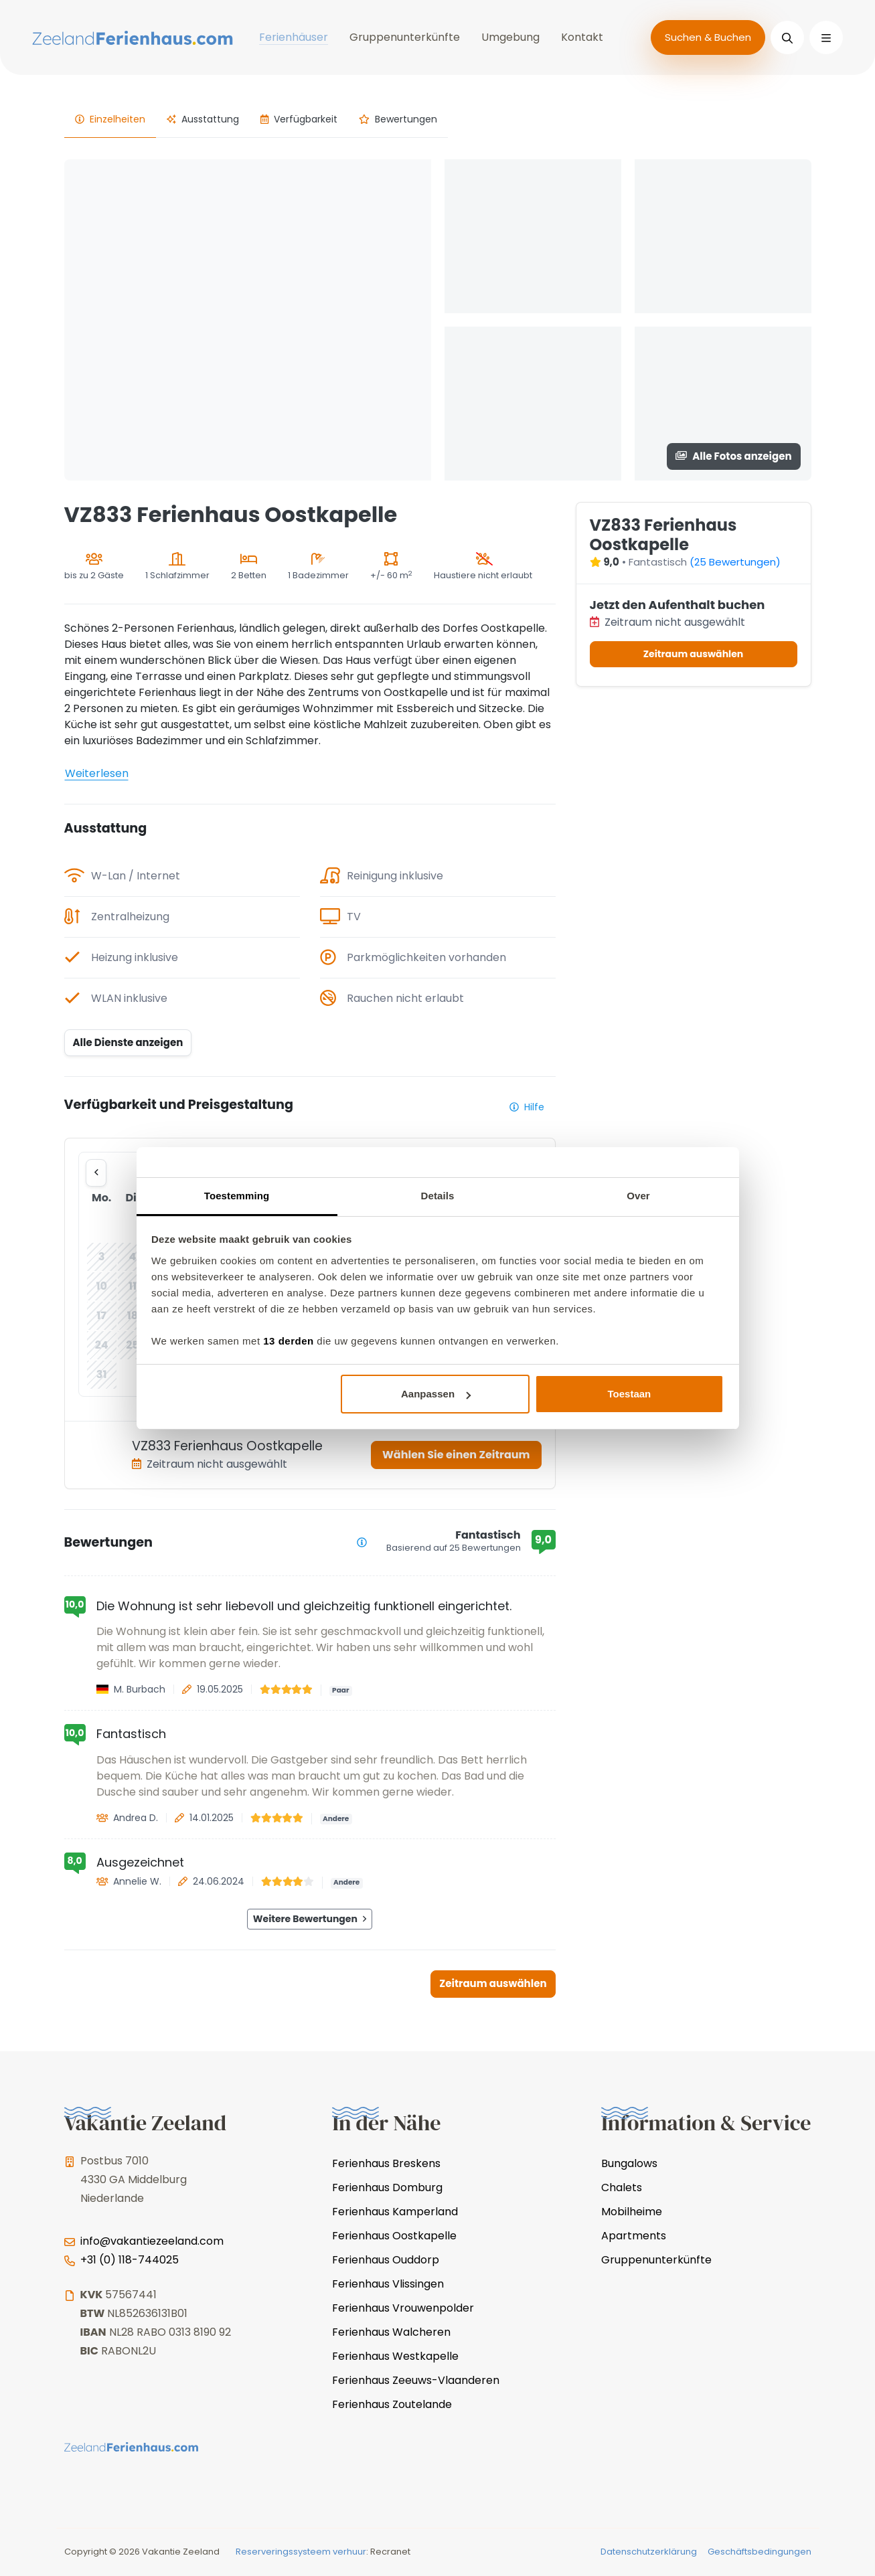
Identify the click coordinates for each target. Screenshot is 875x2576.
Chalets (621, 2187)
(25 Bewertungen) (735, 562)
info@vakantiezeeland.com (152, 2241)
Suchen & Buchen (708, 37)
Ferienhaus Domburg (387, 2187)
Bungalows (629, 2163)
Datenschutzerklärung (649, 2551)
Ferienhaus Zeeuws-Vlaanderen (415, 2380)
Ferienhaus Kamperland (395, 2211)
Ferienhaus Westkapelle (395, 2356)
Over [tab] (638, 1195)
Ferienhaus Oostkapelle (394, 2235)
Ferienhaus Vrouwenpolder (403, 2308)
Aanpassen (436, 1393)
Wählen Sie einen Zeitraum (456, 1454)
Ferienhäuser (293, 37)
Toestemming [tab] (237, 1195)
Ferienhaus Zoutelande (392, 2404)
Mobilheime (631, 2211)
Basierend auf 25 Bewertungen (453, 1547)
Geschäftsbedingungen (759, 2551)
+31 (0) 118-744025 (129, 2259)
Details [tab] (438, 1195)
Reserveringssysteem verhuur (301, 2551)
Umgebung (510, 37)
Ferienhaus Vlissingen (388, 2284)
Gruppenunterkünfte (404, 37)
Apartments (633, 2235)
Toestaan (629, 1393)
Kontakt (582, 37)
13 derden (288, 1341)
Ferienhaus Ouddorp (385, 2259)
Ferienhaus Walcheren (391, 2332)
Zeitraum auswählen (492, 1983)
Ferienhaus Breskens (386, 2163)
